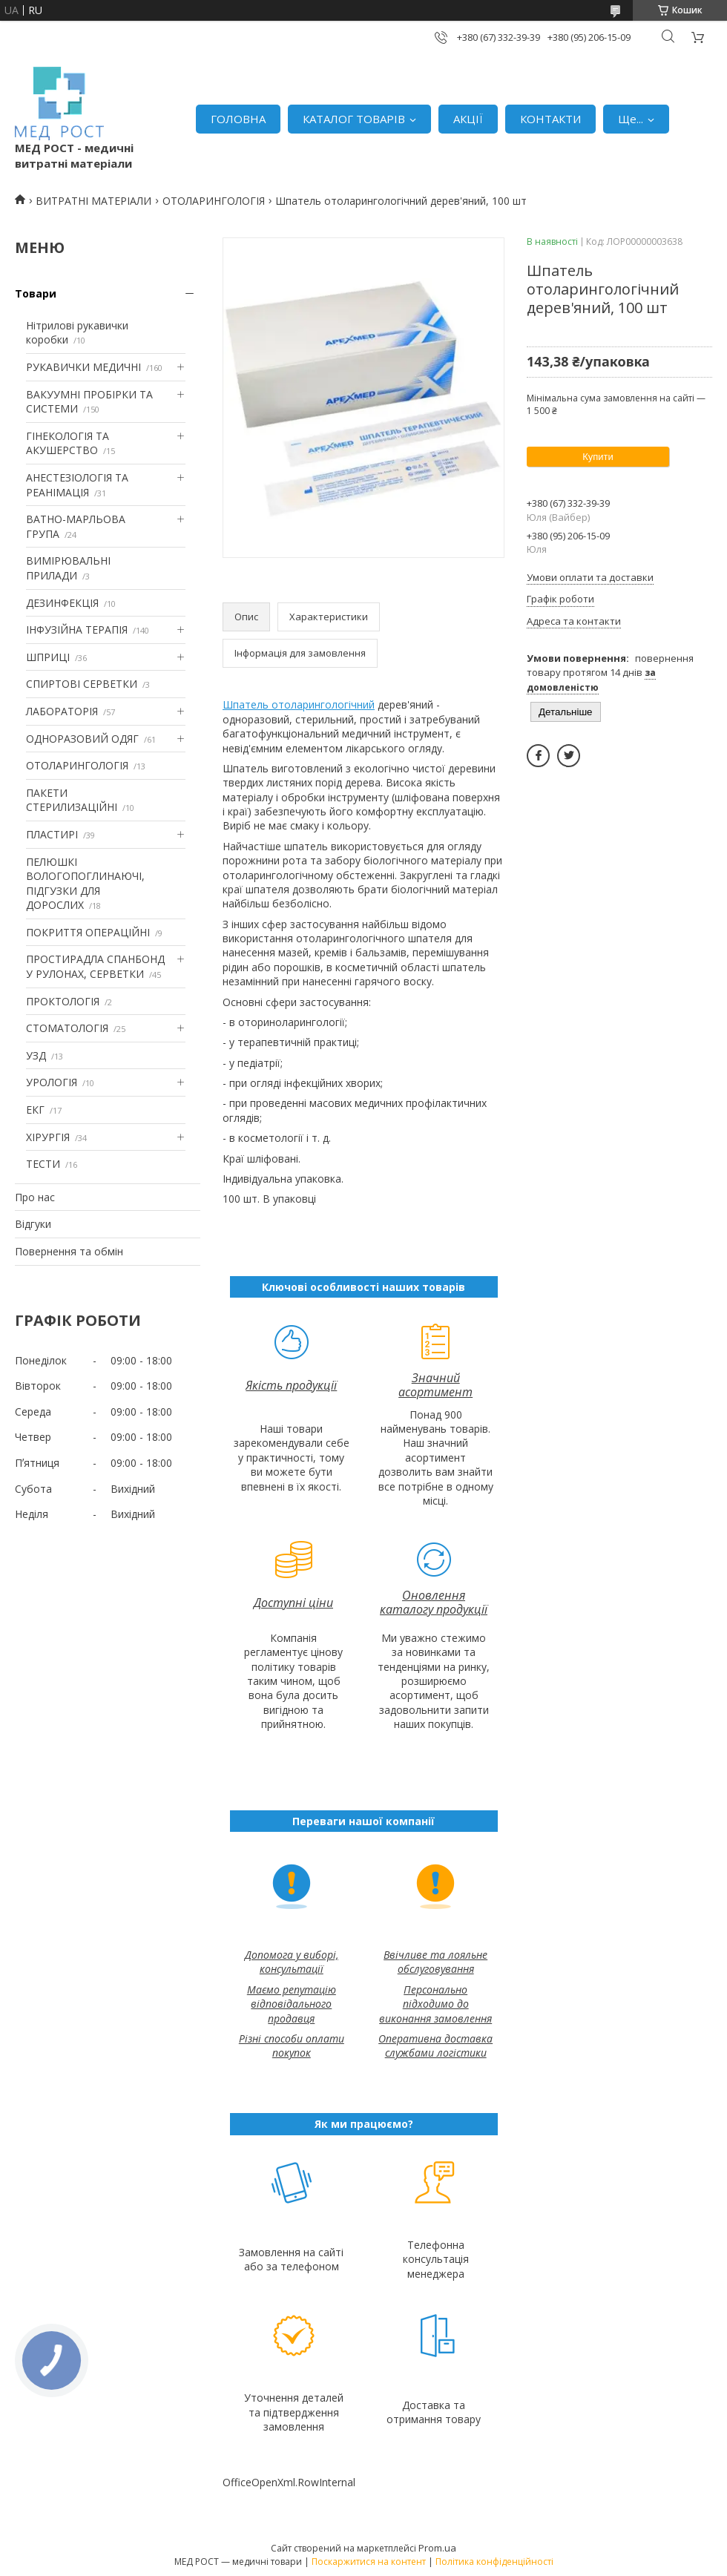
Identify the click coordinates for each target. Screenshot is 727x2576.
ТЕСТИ (43, 1164)
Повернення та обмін (69, 1251)
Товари (35, 293)
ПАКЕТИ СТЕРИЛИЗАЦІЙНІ (71, 800)
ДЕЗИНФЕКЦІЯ (62, 603)
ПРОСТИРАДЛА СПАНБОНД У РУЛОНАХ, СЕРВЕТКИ (95, 966)
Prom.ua (437, 2547)
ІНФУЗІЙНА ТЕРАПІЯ (77, 629)
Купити (597, 456)
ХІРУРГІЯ (48, 1137)
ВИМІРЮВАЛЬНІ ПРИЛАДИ (68, 567)
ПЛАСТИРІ (52, 834)
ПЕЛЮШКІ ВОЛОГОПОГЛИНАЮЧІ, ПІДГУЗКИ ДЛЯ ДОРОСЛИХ (85, 884)
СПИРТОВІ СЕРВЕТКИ (81, 684)
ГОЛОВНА (238, 118)
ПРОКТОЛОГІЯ (62, 1001)
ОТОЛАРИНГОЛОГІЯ (213, 201)
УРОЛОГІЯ (51, 1082)
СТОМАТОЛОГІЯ (67, 1028)
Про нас (35, 1197)
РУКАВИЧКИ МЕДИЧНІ (83, 367)
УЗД (36, 1055)
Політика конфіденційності (494, 2561)
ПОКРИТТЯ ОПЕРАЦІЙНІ (88, 932)
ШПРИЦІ (48, 657)
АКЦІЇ (468, 118)
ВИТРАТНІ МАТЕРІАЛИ (93, 201)
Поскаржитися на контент (369, 2561)
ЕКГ (35, 1110)
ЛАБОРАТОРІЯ (62, 711)
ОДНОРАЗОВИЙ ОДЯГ (82, 739)
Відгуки (33, 1224)
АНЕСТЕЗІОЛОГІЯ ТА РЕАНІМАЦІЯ (77, 484)
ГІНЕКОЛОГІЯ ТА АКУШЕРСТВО (67, 443)
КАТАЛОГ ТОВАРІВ (354, 118)
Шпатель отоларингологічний (299, 704)
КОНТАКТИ (550, 118)
